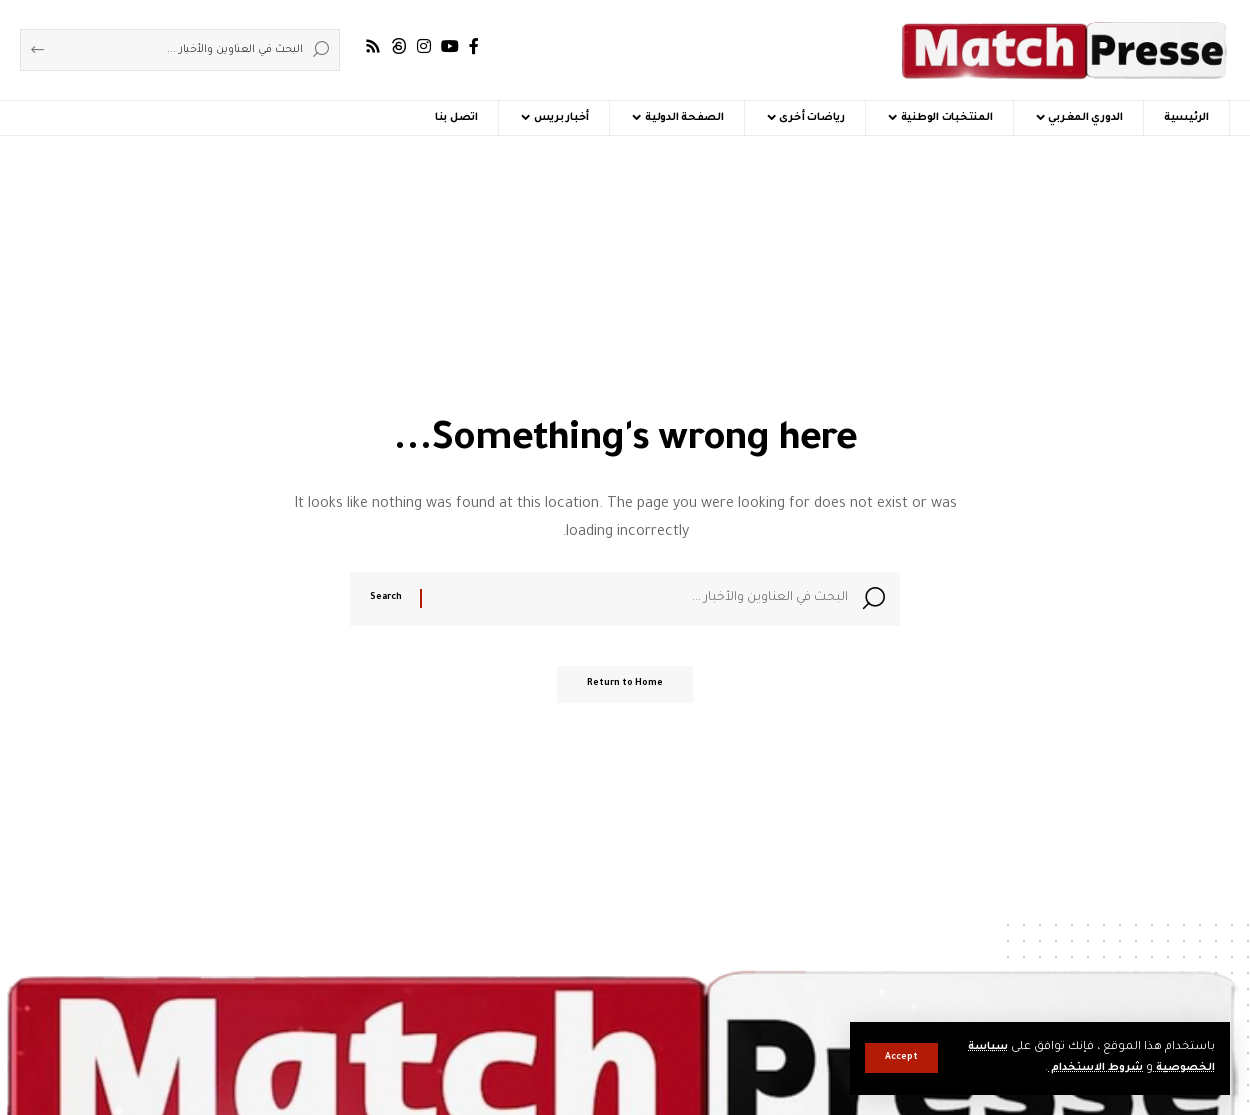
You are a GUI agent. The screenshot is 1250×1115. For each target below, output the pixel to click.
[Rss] (373, 46)
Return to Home (625, 691)
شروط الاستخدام (1083, 1068)
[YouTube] (450, 46)
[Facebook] (474, 46)
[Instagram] (424, 46)
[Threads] (399, 46)
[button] (901, 1058)
